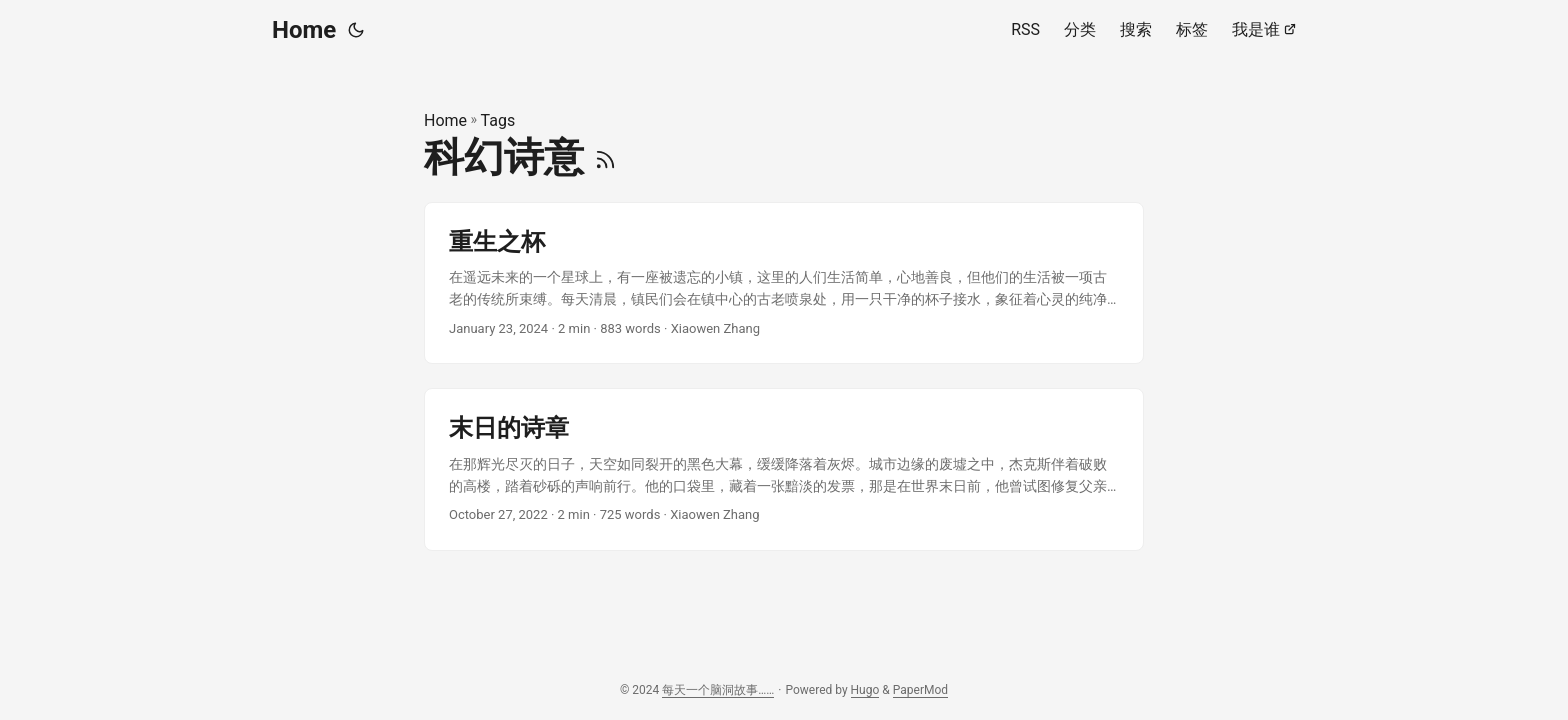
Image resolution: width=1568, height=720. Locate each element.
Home (304, 30)
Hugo (865, 690)
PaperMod (920, 690)
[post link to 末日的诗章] (784, 469)
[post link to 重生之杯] (784, 283)
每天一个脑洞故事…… (718, 690)
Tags (498, 120)
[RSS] (605, 157)
